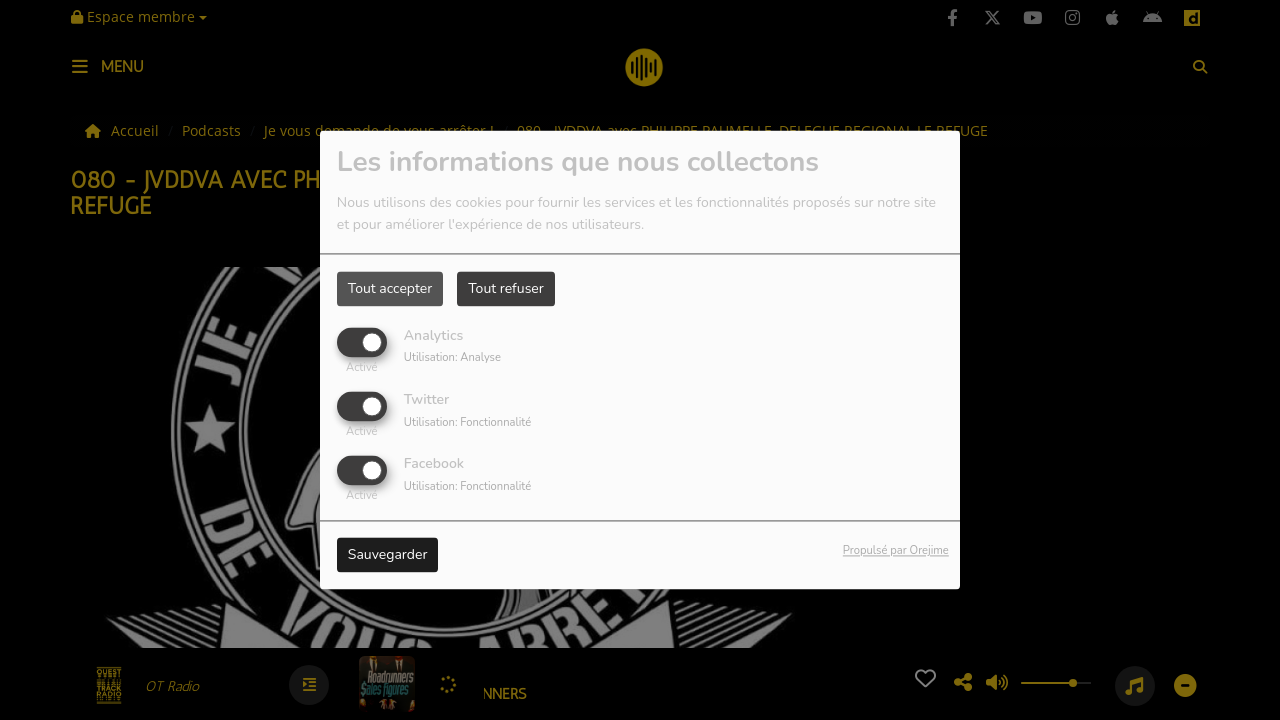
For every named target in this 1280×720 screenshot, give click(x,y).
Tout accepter (390, 288)
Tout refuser (506, 288)
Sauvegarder (388, 555)
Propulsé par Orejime (896, 551)
